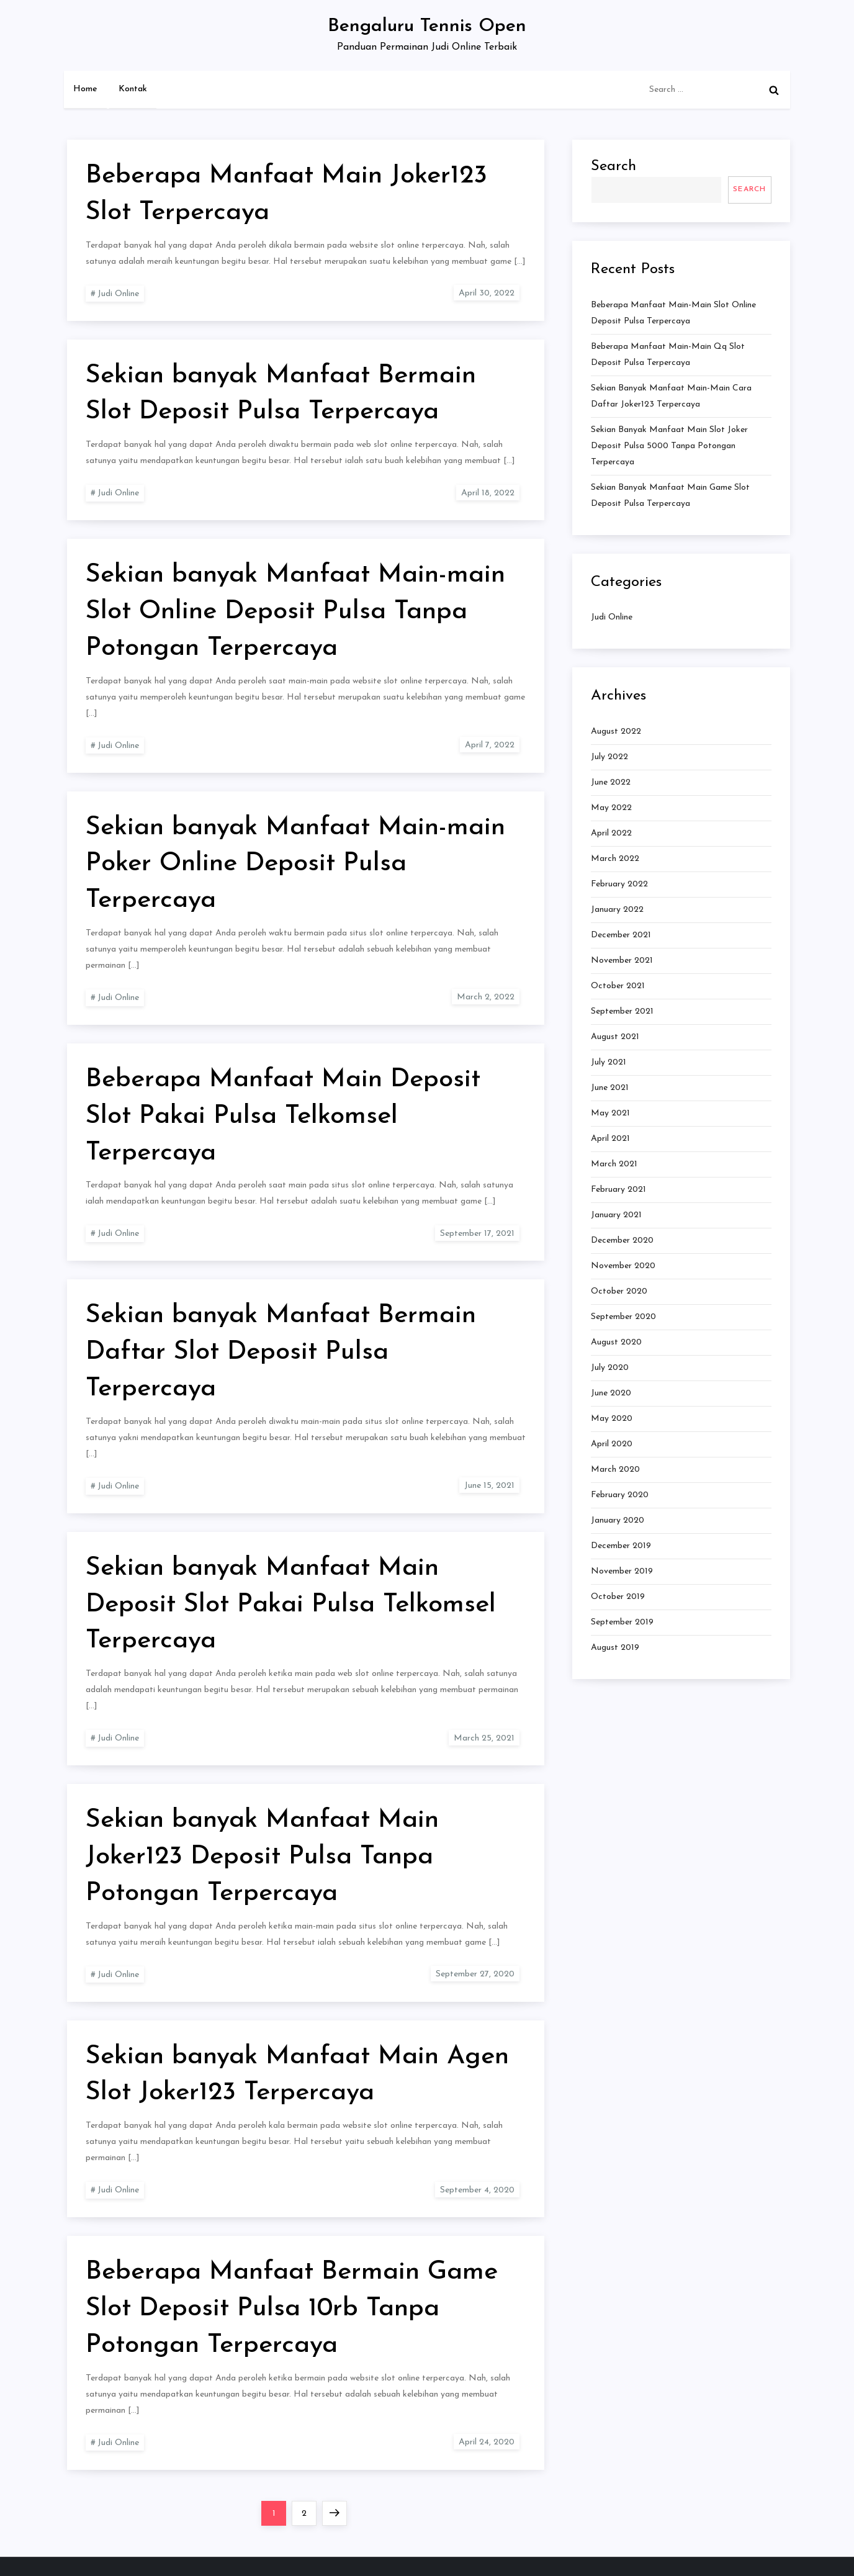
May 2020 (611, 1418)
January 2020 (617, 1520)
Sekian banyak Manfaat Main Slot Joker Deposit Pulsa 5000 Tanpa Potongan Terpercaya (669, 446)
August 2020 (616, 1342)
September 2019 (622, 1622)
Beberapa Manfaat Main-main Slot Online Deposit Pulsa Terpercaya (673, 313)
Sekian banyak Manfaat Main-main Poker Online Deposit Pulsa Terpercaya (295, 864)
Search (613, 166)
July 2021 (608, 1062)
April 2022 (611, 833)
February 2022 (619, 884)
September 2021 (622, 1011)
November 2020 (623, 1266)
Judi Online (118, 294)
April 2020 (611, 1444)
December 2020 (622, 1240)
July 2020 (610, 1367)
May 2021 (610, 1113)
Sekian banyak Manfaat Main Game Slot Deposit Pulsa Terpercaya (670, 495)
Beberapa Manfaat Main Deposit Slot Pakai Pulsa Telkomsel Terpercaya (283, 1116)
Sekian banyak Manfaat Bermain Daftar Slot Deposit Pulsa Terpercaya (281, 1352)
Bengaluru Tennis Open (427, 26)
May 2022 (611, 808)
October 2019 (618, 1596)
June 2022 (611, 782)
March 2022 (615, 858)
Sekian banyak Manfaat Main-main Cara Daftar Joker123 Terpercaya (671, 396)
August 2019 (615, 1647)
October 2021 (618, 986)
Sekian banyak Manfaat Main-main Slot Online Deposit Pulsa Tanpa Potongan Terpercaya (295, 612)
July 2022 (609, 757)
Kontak (133, 89)
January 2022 (617, 909)
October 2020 (619, 1291)
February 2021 (618, 1189)
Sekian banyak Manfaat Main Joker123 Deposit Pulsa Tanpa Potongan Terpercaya (262, 1857)
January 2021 (616, 1215)
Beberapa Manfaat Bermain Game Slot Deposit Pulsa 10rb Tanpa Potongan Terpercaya (292, 2309)
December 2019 (621, 1546)
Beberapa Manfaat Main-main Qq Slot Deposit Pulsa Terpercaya (668, 354)
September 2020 (623, 1317)
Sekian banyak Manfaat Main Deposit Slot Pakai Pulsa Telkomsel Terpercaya (291, 1605)
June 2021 (610, 1087)
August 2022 (616, 731)
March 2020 (615, 1469)
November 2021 (622, 960)
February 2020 (620, 1495)
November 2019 (622, 1571)
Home (85, 89)
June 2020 (611, 1393)
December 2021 (621, 935)
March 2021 (614, 1164)
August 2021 (615, 1037)
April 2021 (610, 1138)
